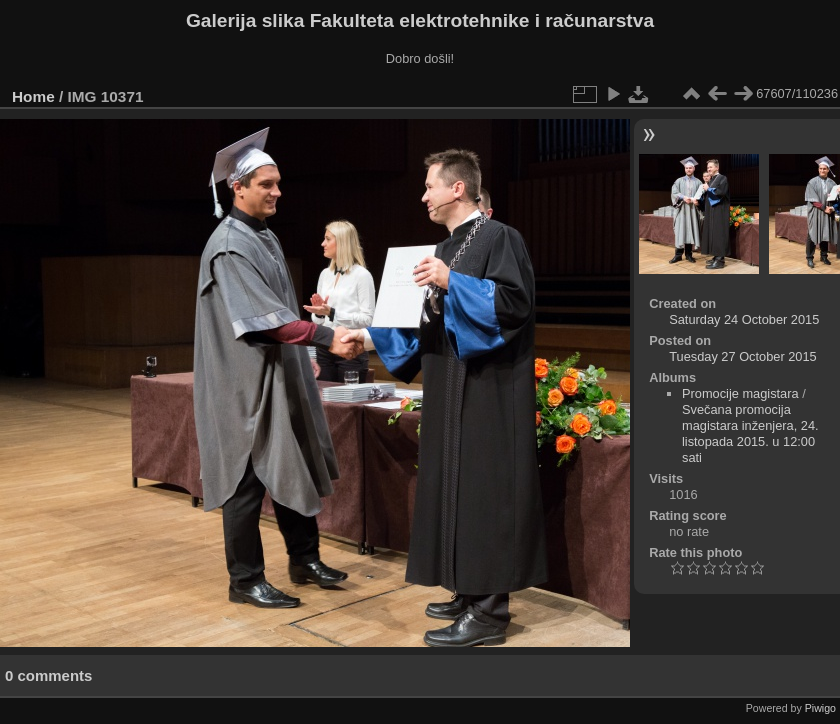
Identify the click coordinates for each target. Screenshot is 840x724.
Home (33, 96)
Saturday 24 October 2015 (744, 319)
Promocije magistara (740, 393)
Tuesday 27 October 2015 (743, 356)
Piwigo (820, 708)
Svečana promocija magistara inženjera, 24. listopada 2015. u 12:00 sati (750, 433)
